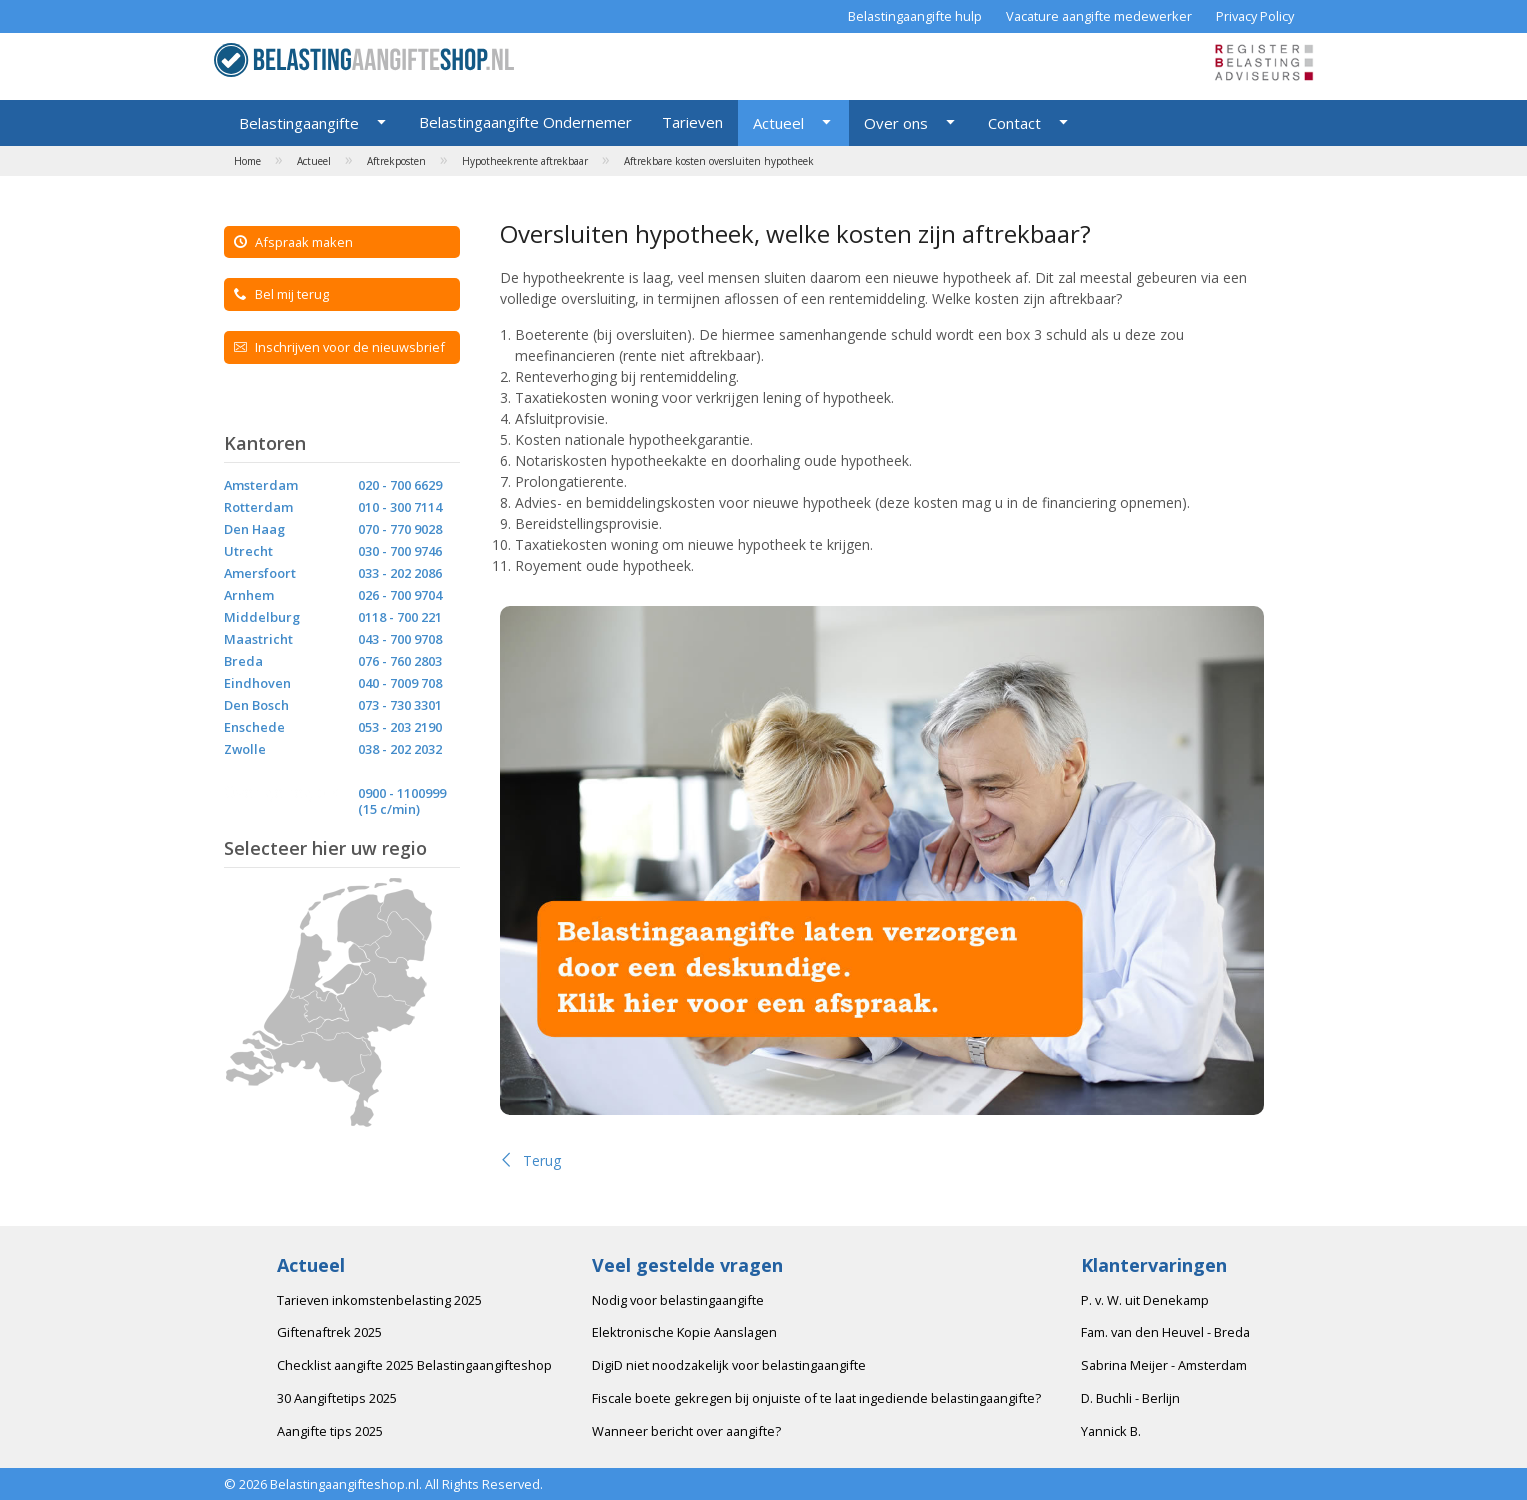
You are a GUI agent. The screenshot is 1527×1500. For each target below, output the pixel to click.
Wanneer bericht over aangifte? (686, 1431)
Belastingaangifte (299, 123)
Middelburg (262, 617)
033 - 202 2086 (400, 573)
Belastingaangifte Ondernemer (525, 122)
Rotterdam (258, 507)
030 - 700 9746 (400, 551)
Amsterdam (261, 485)
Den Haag (254, 529)
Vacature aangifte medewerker (1099, 16)
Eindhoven (257, 683)
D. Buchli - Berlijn (1130, 1398)
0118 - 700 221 (400, 617)
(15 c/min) (389, 809)
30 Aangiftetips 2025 (337, 1398)
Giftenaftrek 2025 (329, 1332)
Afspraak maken (293, 242)
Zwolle (245, 749)
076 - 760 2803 (400, 661)
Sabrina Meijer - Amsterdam (1164, 1365)
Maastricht (258, 639)
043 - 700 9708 (400, 639)
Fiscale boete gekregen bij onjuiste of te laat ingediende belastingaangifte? (816, 1398)
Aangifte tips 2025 (330, 1431)
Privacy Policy (1255, 16)
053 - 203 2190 (400, 727)
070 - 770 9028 (400, 529)
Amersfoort (260, 573)
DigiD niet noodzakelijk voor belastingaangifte (729, 1365)
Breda (243, 661)
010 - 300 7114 (400, 507)
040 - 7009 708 (400, 683)
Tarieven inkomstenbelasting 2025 (379, 1300)
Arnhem (249, 595)
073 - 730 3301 (400, 705)
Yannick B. (1111, 1431)
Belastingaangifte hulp (915, 16)
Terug (530, 1160)
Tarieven (692, 122)
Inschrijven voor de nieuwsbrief (339, 347)
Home (247, 161)
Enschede (254, 727)
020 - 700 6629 (400, 485)
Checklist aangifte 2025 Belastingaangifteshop (414, 1365)
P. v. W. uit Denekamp (1145, 1300)
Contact (1014, 123)
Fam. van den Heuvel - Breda (1165, 1332)
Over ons (896, 123)
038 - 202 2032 (400, 749)
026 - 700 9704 (400, 595)
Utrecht (248, 551)
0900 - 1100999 (402, 793)
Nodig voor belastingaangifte (678, 1300)
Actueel (778, 123)
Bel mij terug (281, 294)
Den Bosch (256, 705)
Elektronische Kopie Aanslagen (684, 1332)
